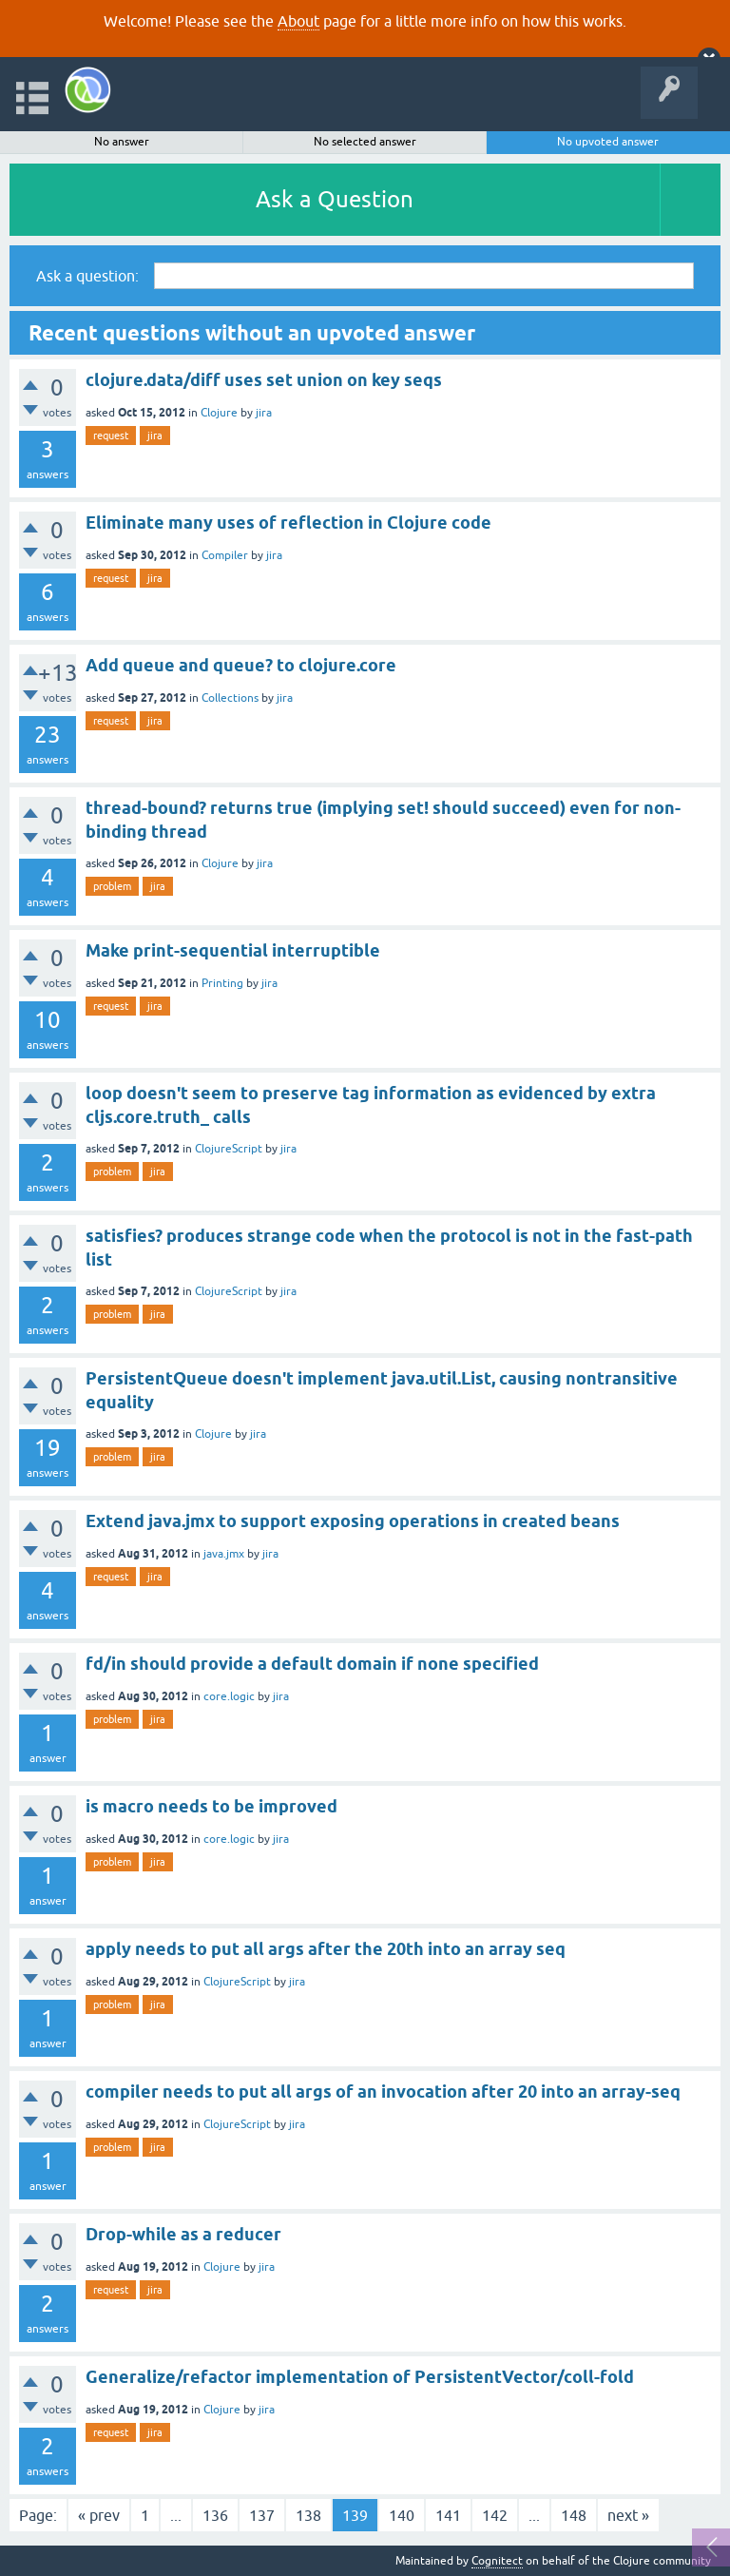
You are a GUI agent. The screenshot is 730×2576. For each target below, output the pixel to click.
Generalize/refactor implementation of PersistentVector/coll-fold (360, 2377)
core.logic (229, 1696)
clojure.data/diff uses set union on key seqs (264, 380)
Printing (222, 983)
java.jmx (223, 1553)
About (298, 20)
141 (448, 2515)
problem (112, 886)
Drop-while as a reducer (183, 2234)
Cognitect (497, 2560)
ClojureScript (228, 1148)
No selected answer (365, 141)
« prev (99, 2515)
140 (401, 2515)
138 (308, 2515)
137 (262, 2515)
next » (628, 2515)
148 (573, 2515)
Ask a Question (334, 199)
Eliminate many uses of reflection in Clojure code (288, 523)
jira (264, 412)
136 (215, 2515)
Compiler (225, 555)
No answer (121, 141)
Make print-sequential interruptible (233, 950)
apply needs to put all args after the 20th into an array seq (326, 1949)
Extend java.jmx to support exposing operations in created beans (353, 1521)
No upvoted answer (608, 141)
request (110, 435)
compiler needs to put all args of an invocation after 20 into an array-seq (383, 2091)
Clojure (219, 412)
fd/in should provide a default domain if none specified (312, 1664)
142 (495, 2515)
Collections (230, 698)
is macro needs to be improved (211, 1806)
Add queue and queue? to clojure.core (241, 665)
